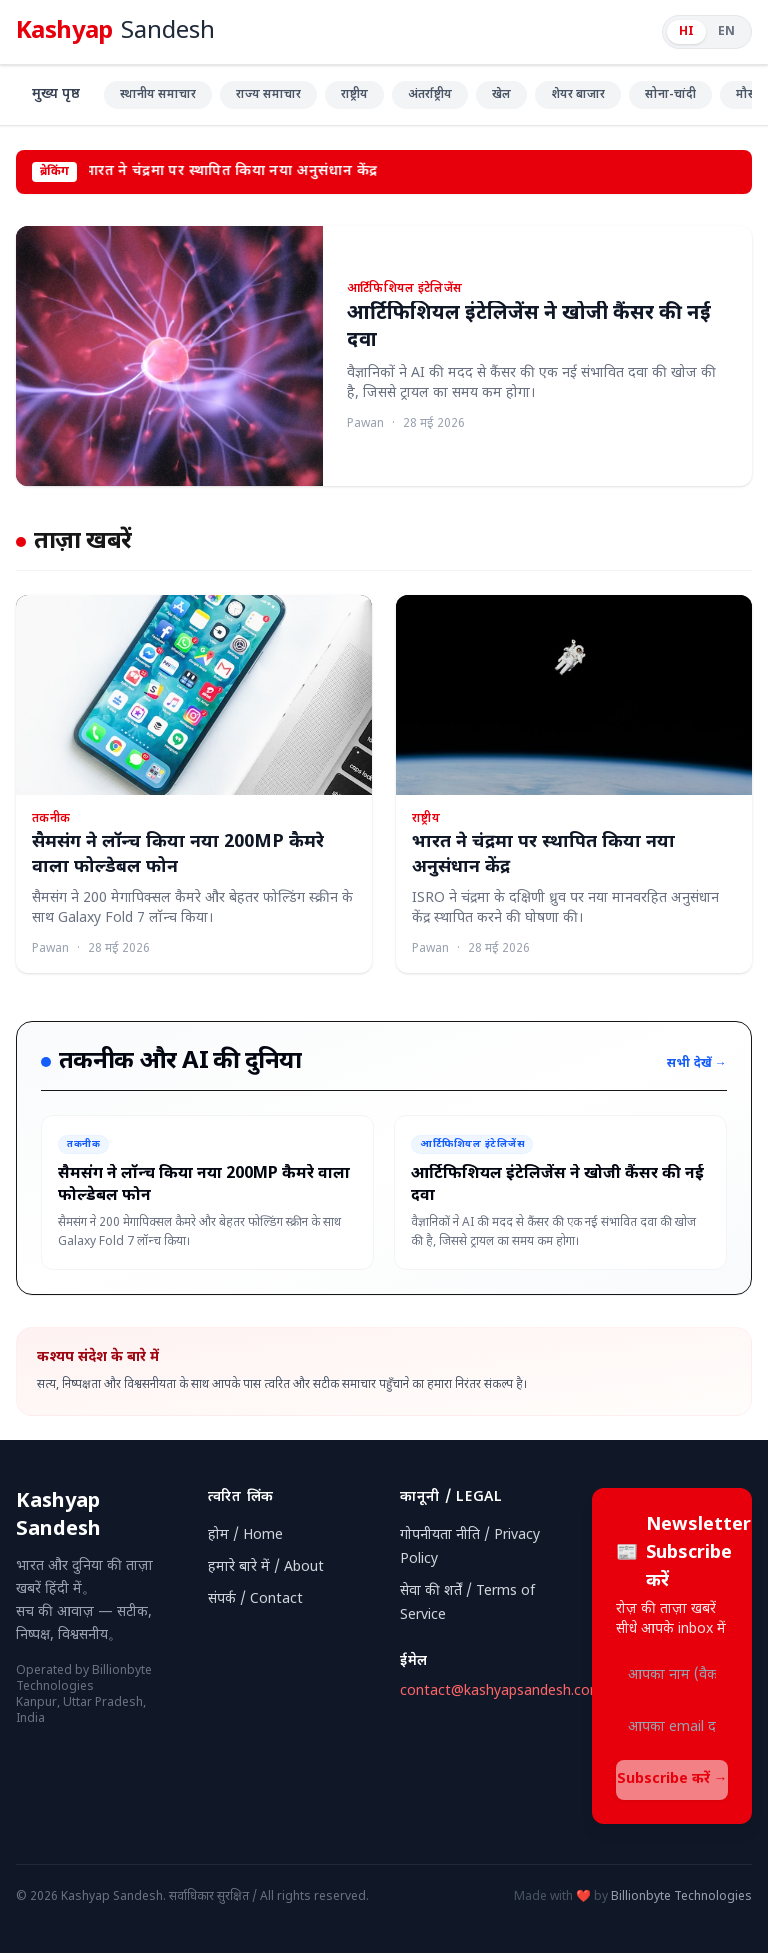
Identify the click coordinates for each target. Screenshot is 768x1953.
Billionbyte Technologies (681, 1897)
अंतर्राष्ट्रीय (430, 95)
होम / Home (245, 1535)
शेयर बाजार (578, 95)
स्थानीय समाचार (158, 95)
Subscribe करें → (672, 1779)
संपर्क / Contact (255, 1599)
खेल (501, 95)
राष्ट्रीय (354, 95)
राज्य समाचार (268, 95)
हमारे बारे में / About (266, 1567)
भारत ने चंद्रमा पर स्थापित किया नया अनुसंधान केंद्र (234, 171)
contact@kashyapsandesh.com (501, 1691)
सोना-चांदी (670, 95)
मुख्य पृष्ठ (56, 94)
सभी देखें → (697, 1064)
